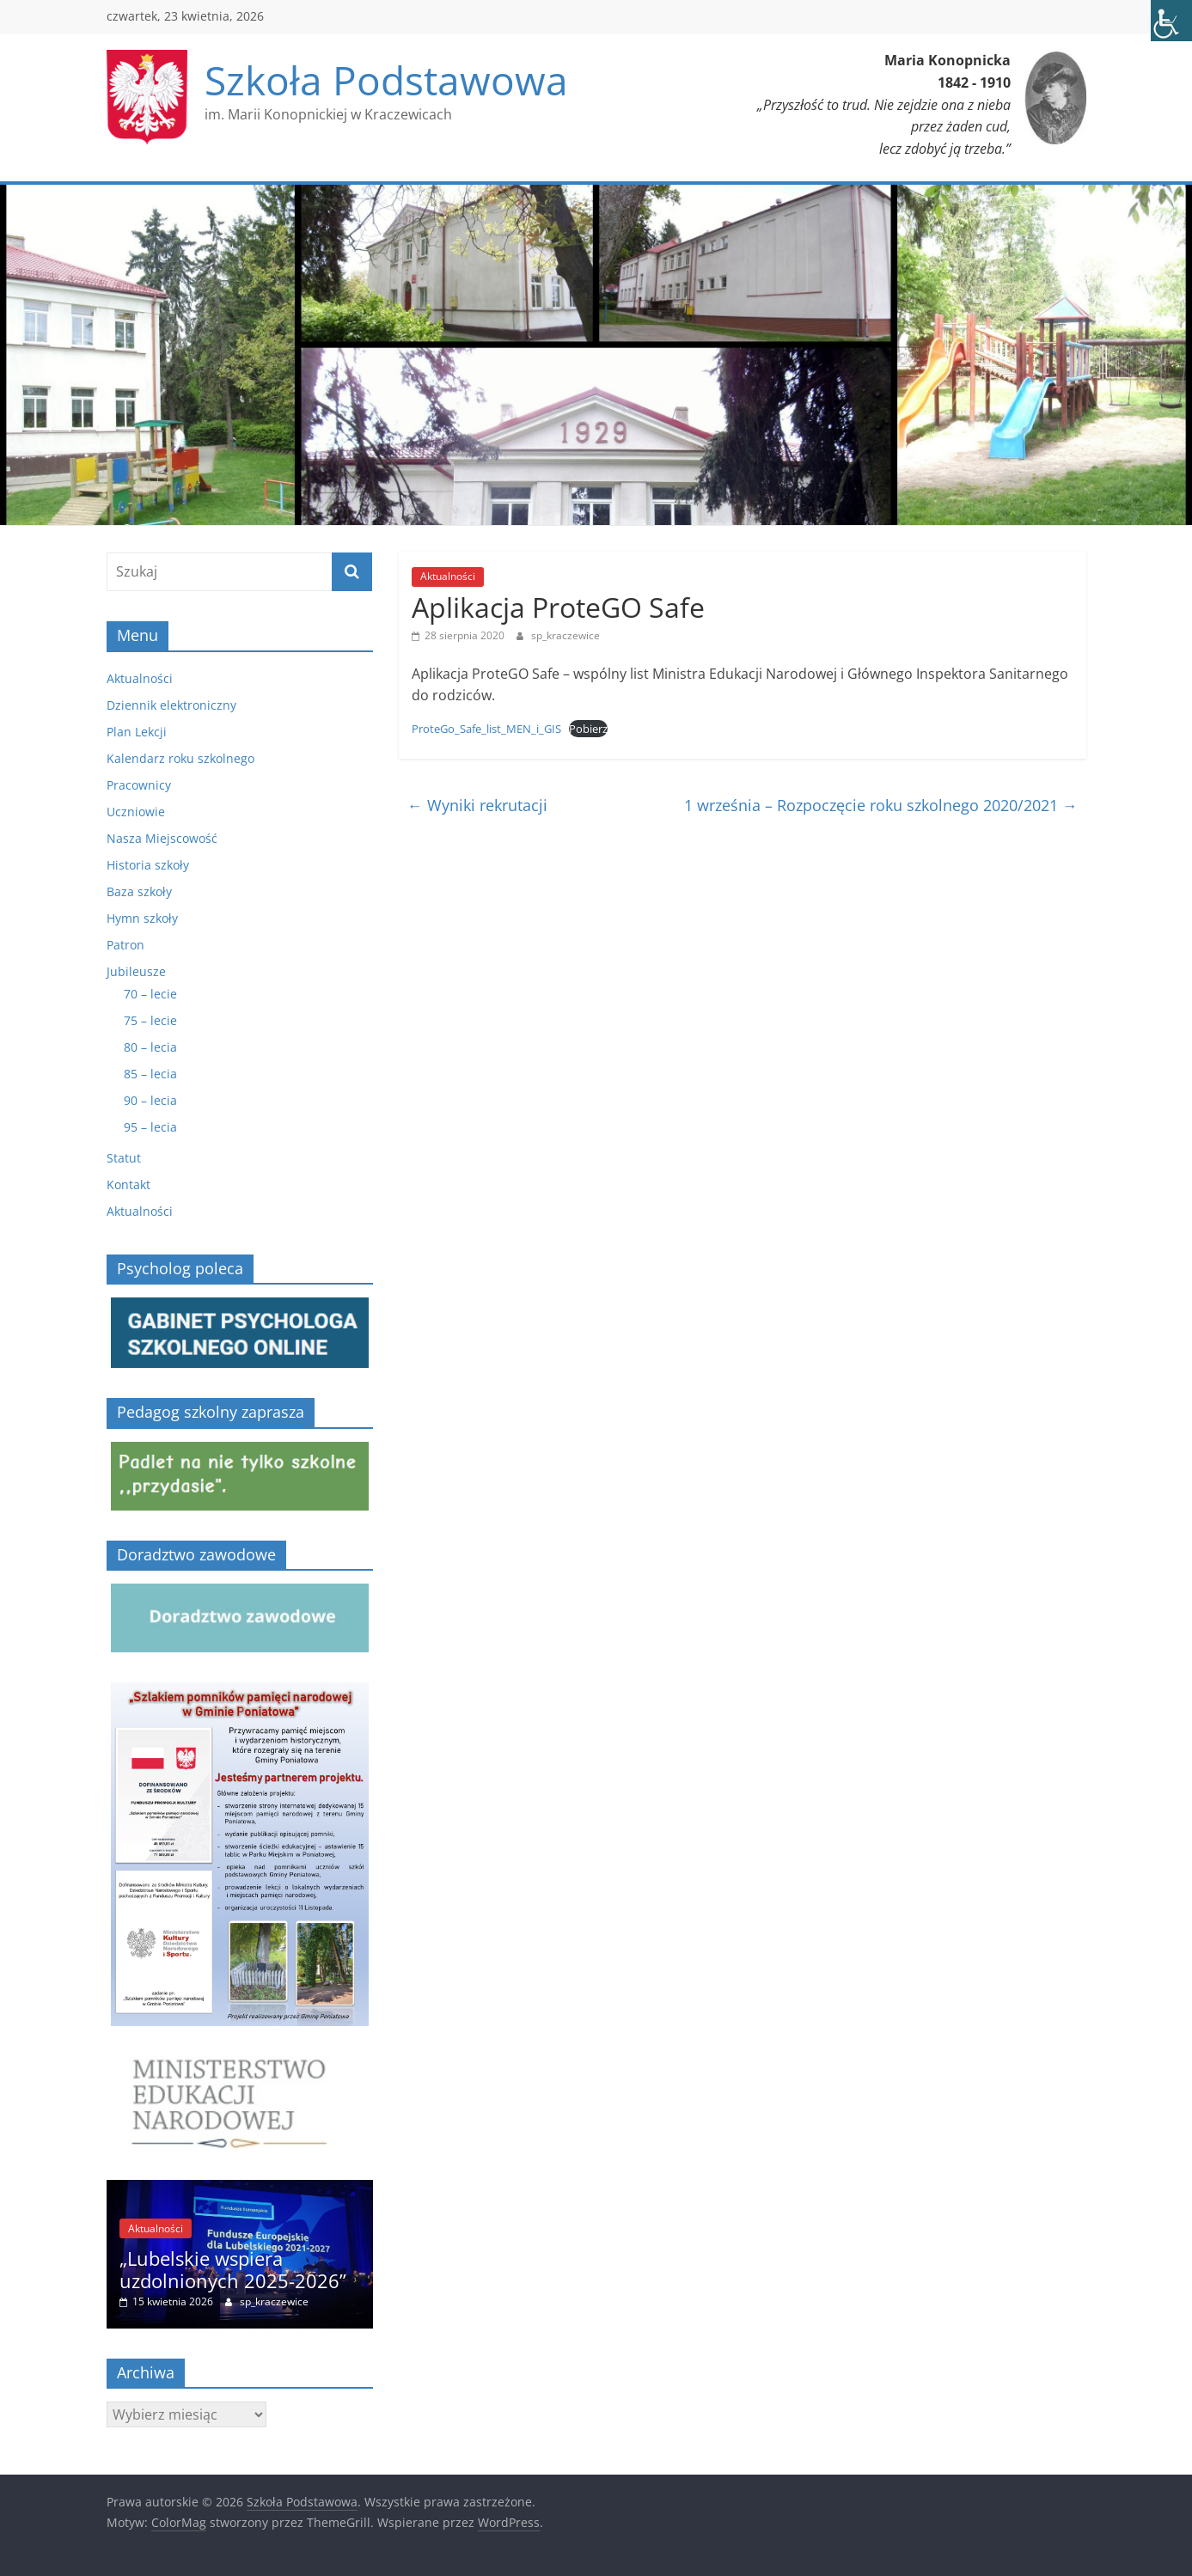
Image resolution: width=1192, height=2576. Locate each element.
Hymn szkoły (142, 918)
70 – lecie (150, 994)
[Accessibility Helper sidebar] (1171, 20)
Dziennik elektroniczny (171, 705)
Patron (125, 945)
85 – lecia (150, 1073)
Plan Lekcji (137, 731)
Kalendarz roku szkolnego (180, 758)
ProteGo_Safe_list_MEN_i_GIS (486, 728)
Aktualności (447, 576)
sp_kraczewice (565, 635)
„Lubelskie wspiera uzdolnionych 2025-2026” (232, 2269)
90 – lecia (150, 1100)
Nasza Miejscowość (162, 838)
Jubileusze (136, 971)
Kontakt (128, 1184)
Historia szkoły (148, 865)
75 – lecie (150, 1020)
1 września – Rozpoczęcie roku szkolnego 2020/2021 (881, 805)
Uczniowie (136, 811)
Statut (124, 1158)
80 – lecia (150, 1047)
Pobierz (588, 728)
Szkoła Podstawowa (386, 80)
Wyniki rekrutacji (477, 805)
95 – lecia (150, 1127)
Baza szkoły (139, 891)
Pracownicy (139, 785)
